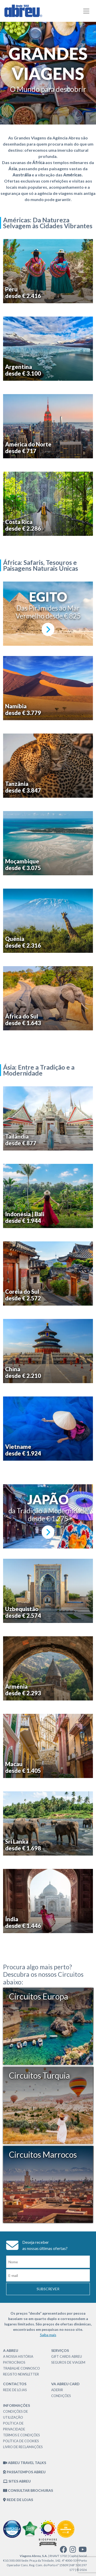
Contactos (14, 2384)
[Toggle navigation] (86, 11)
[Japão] (48, 1508)
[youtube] (83, 2551)
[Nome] (48, 2262)
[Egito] (48, 605)
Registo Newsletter (21, 2374)
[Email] (48, 2275)
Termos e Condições (21, 2435)
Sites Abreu (17, 2481)
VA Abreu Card (65, 2384)
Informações (16, 2405)
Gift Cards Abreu (66, 2356)
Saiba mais (48, 2335)
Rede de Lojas (15, 2390)
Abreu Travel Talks (24, 2462)
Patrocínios (14, 2362)
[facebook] (63, 2551)
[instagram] (73, 2551)
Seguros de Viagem (68, 2362)
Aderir (57, 2390)
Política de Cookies (21, 2441)
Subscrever (48, 2289)
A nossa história (18, 2356)
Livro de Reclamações (23, 2447)
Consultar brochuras (28, 2490)
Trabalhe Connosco (21, 2368)
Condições (61, 2396)
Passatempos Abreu (24, 2472)
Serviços (60, 2350)
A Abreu (10, 2350)
